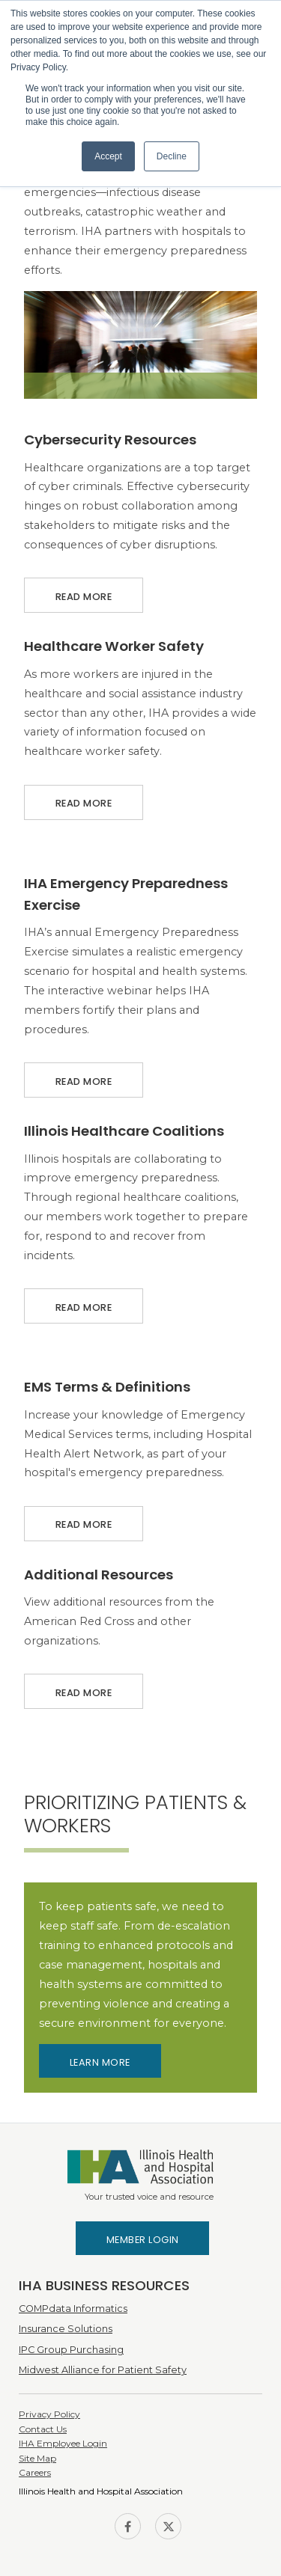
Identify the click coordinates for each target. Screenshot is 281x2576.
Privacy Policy (49, 2414)
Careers (35, 2472)
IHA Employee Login (63, 2443)
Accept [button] (108, 156)
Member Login (142, 2239)
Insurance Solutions (65, 2328)
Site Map (37, 2458)
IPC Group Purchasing (71, 2349)
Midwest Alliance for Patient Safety (103, 2369)
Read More (83, 590)
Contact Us (43, 2429)
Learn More (100, 2062)
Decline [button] (172, 156)
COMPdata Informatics (73, 2308)
